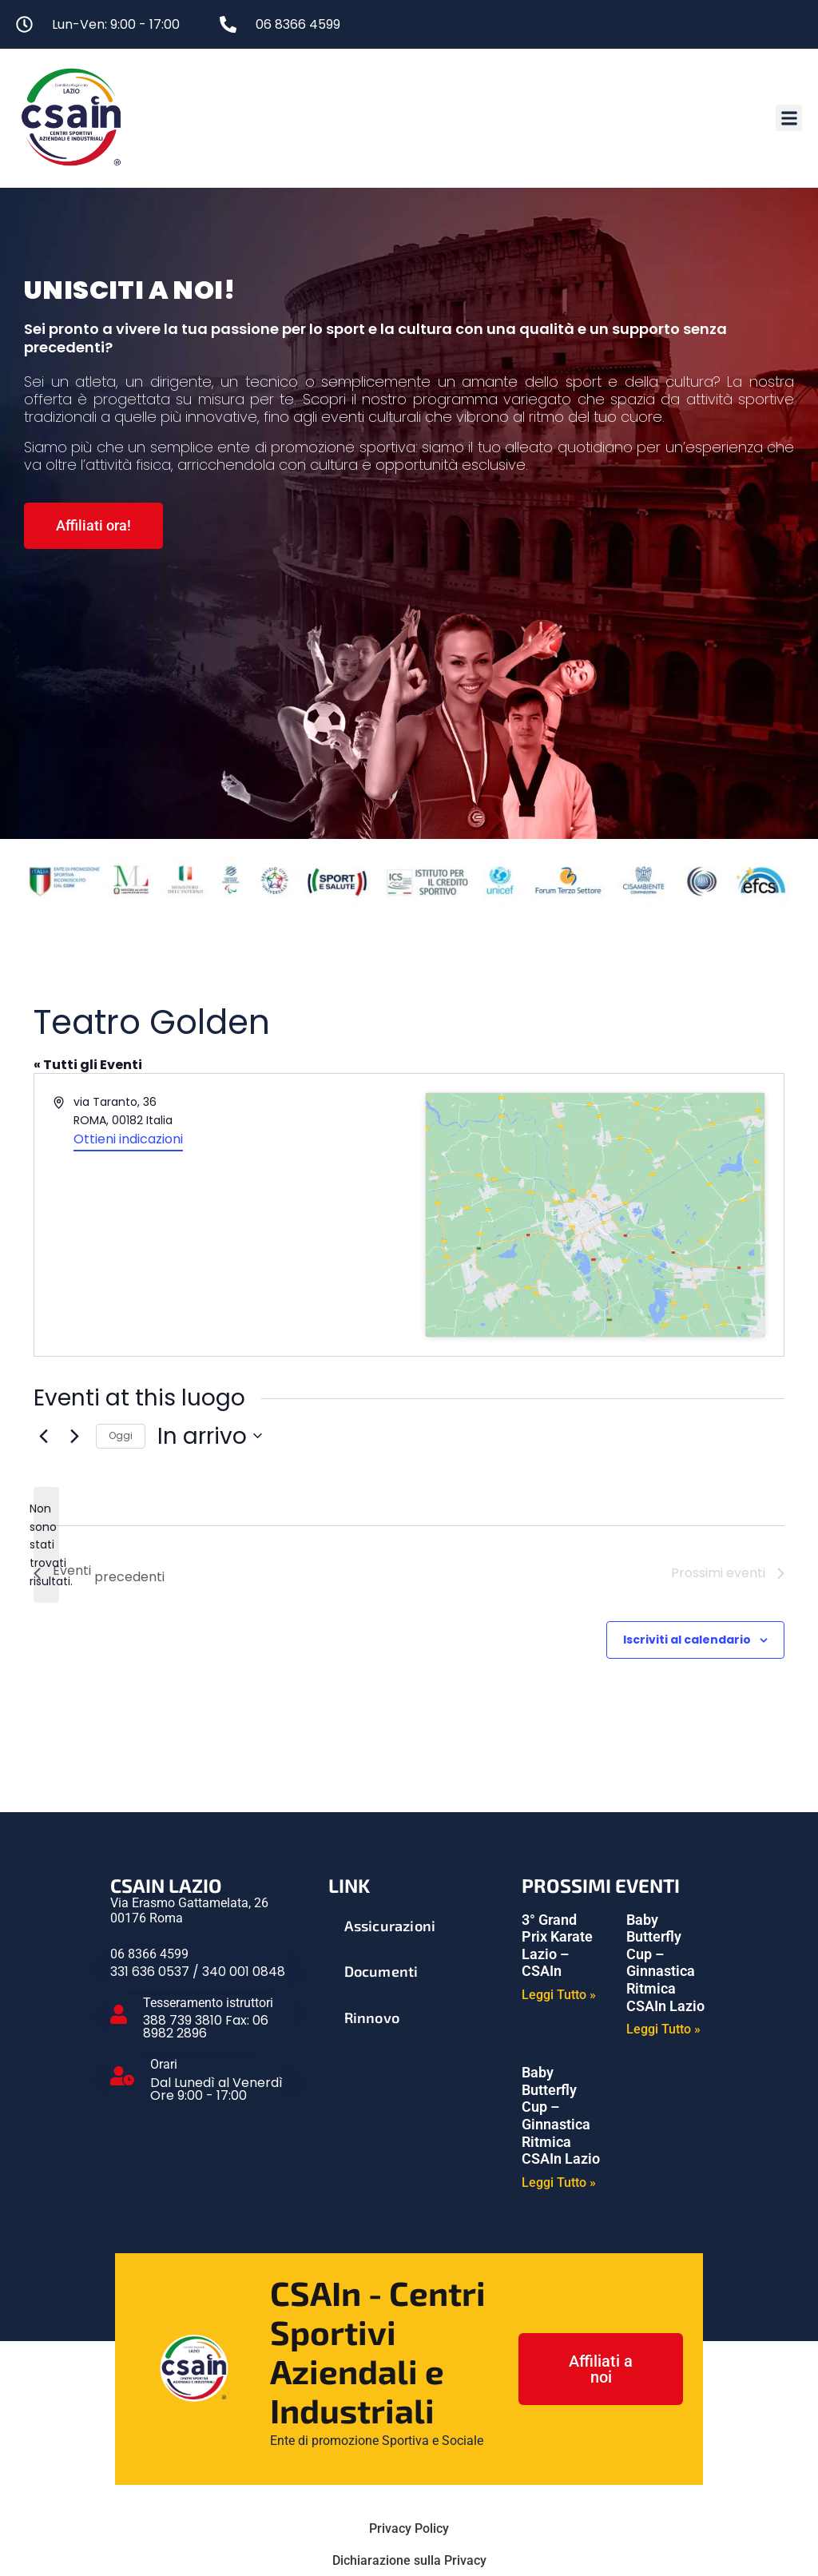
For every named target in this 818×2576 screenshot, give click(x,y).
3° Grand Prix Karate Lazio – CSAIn (557, 1821)
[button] (789, 118)
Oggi (121, 1311)
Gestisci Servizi (409, 2500)
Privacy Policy (409, 2404)
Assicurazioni (390, 1802)
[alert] (46, 1421)
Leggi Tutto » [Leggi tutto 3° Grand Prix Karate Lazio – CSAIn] (559, 1871)
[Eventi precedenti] (43, 1312)
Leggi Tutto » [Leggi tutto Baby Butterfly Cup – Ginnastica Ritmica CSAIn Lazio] (663, 1905)
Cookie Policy (409, 2468)
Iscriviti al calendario (687, 1516)
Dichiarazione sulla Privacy (409, 2436)
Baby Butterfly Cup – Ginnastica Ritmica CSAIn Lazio (665, 1838)
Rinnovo (371, 1893)
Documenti (381, 1847)
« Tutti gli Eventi (88, 1066)
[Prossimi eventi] (74, 1312)
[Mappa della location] (595, 1153)
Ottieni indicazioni (128, 1139)
